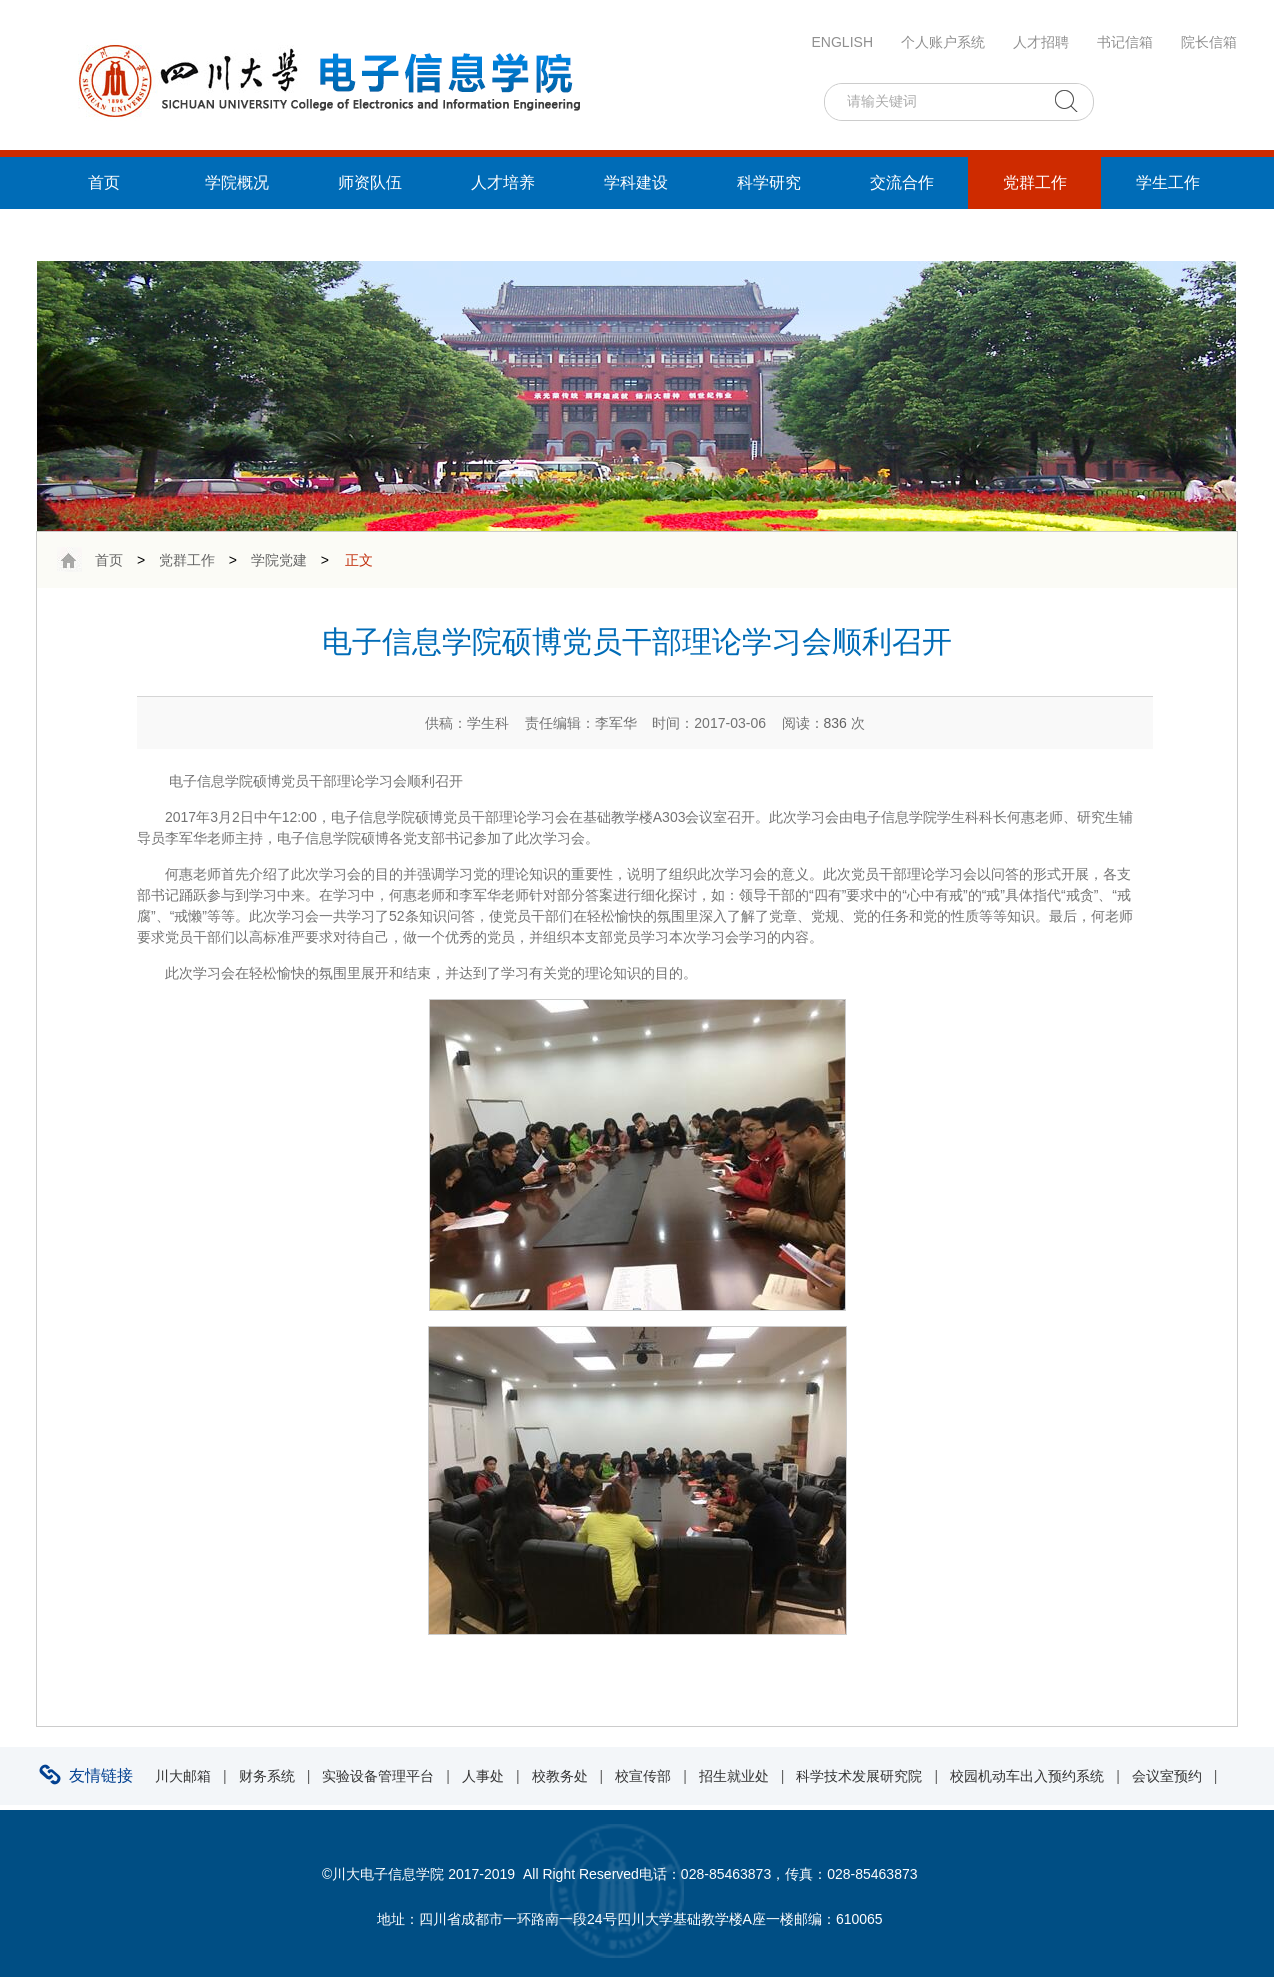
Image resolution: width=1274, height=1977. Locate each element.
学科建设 (636, 182)
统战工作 (104, 234)
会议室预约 (1167, 1776)
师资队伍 (370, 182)
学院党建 (279, 560)
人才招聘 (1041, 42)
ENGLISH (842, 42)
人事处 (483, 1776)
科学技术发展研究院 (859, 1776)
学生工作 (1168, 182)
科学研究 (769, 182)
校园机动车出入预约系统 (1027, 1776)
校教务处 (560, 1776)
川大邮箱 (183, 1776)
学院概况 (237, 182)
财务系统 (267, 1776)
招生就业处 (734, 1776)
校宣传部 (643, 1776)
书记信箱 (1125, 42)
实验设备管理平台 (378, 1776)
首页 (104, 182)
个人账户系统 (943, 42)
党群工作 (1035, 182)
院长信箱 (1209, 42)
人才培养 (503, 182)
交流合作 (902, 182)
